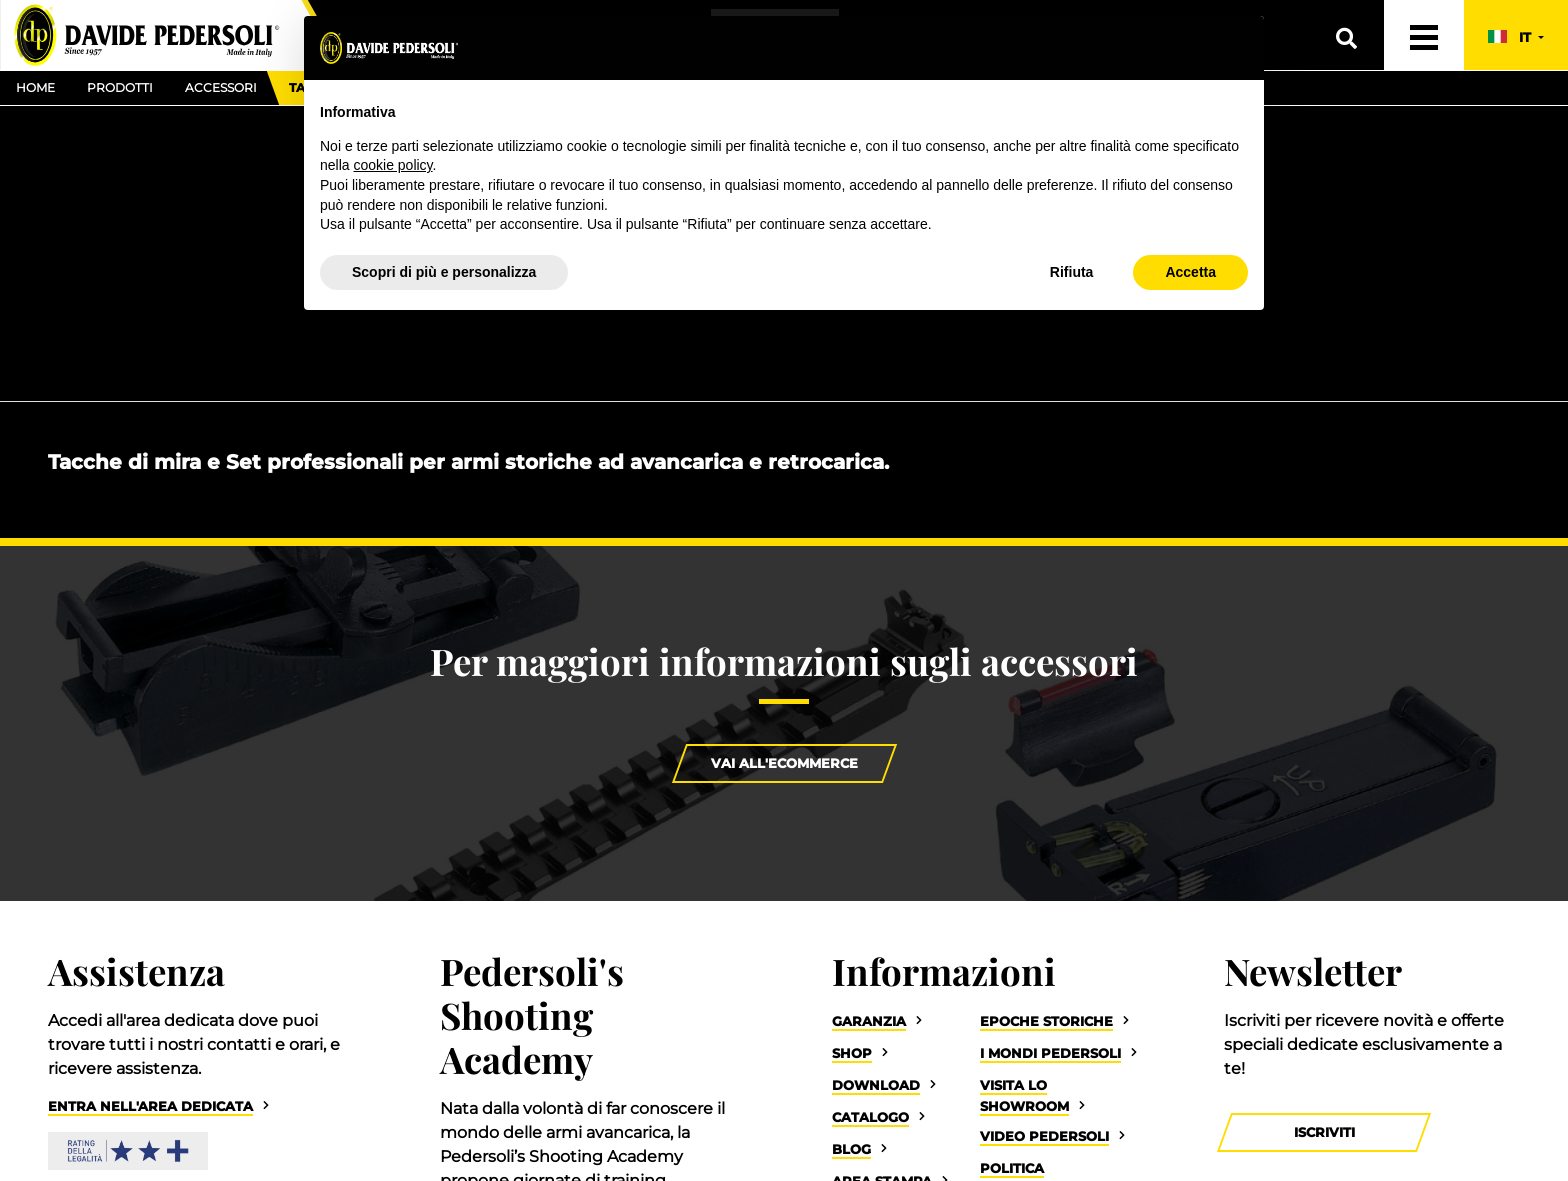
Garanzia (869, 1021)
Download (876, 1085)
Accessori (221, 87)
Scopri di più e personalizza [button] (444, 272)
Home (35, 87)
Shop (852, 1053)
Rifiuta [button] (1072, 272)
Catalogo (870, 1117)
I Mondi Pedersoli (1050, 1053)
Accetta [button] (1190, 272)
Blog (851, 1149)
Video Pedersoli (1044, 1136)
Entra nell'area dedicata (150, 1106)
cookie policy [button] (392, 165)
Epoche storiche (1046, 1021)
